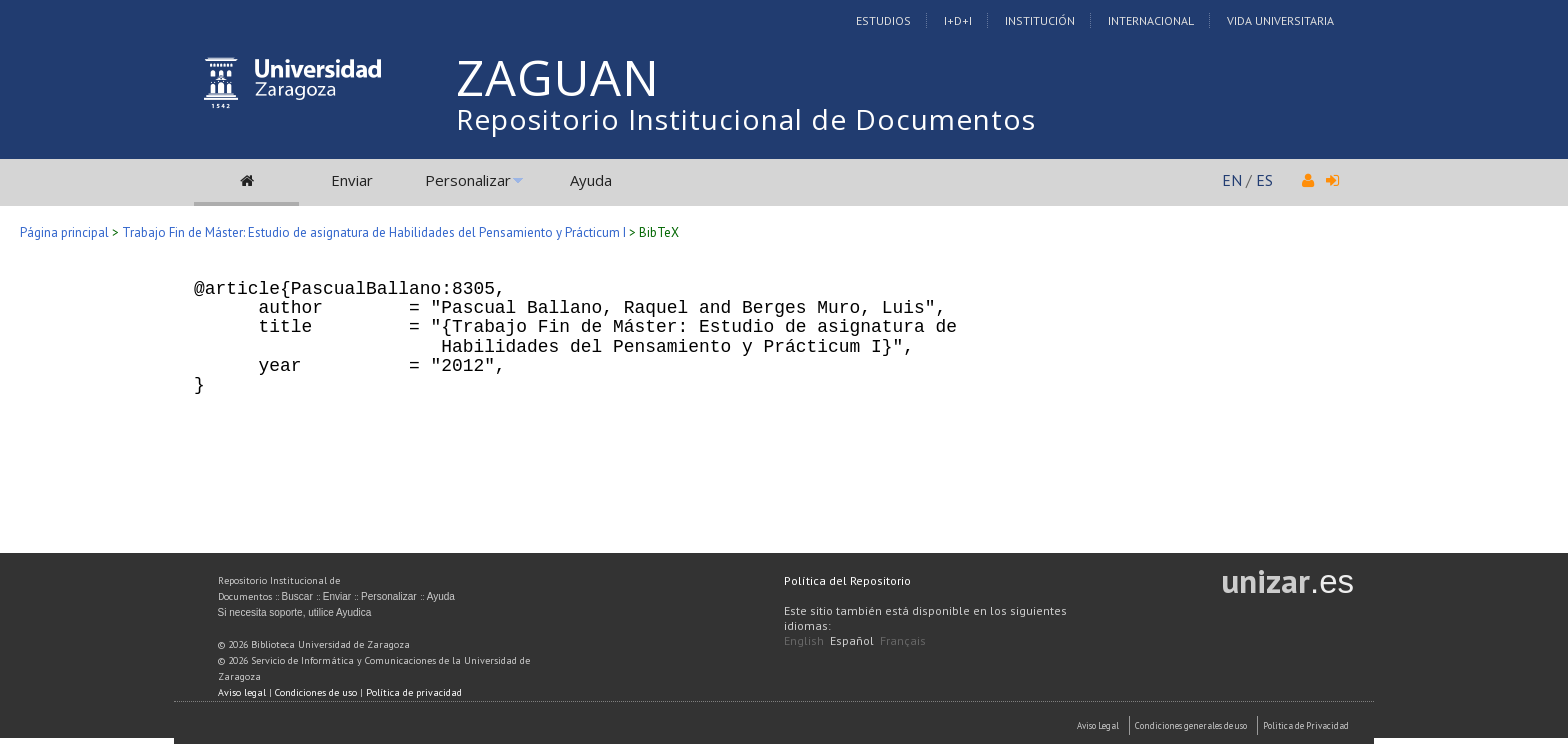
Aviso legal (242, 692)
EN (1232, 180)
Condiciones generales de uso (1191, 725)
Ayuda (591, 180)
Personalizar (468, 180)
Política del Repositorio (847, 580)
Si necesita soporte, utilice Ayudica (295, 612)
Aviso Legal (1098, 725)
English (804, 640)
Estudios (883, 20)
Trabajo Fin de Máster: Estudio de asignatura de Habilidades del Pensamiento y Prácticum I (374, 232)
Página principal (64, 232)
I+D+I (958, 20)
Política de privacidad (414, 692)
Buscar (297, 596)
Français (903, 640)
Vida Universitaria (1280, 20)
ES (1264, 180)
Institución (1040, 20)
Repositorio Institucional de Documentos (746, 119)
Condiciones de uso (316, 692)
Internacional (1151, 20)
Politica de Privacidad (1306, 725)
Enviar (352, 180)
